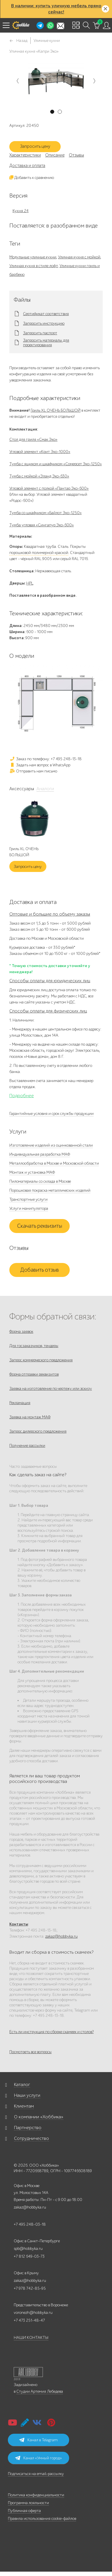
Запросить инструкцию (43, 323)
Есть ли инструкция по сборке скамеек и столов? (51, 2031)
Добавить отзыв (39, 1270)
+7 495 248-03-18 (30, 2224)
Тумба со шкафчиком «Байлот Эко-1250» (45, 512)
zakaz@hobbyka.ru (61, 1936)
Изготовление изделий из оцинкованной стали (51, 1145)
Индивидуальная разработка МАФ (39, 1154)
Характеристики (25, 155)
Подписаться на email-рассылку (36, 2473)
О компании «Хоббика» (38, 2117)
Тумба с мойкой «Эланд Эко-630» (39, 476)
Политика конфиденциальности (36, 2494)
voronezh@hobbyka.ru (33, 2312)
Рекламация (19, 1402)
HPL (29, 583)
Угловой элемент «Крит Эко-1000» (39, 451)
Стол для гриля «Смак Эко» (33, 439)
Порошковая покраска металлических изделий (49, 1190)
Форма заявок (21, 1331)
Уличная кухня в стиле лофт (33, 265)
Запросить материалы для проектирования (46, 342)
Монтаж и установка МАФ (32, 1172)
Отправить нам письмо (33, 771)
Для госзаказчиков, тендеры (33, 1345)
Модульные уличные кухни (32, 257)
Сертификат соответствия (46, 314)
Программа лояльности (28, 2502)
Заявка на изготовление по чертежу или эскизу (50, 1388)
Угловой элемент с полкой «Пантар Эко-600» (49, 488)
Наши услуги (27, 2095)
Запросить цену (35, 146)
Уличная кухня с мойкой (79, 257)
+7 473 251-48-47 (29, 2320)
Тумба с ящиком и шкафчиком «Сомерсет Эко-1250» (55, 463)
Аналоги (45, 788)
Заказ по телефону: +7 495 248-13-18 (45, 758)
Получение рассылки (27, 1445)
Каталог (22, 2084)
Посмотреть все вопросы (30, 2051)
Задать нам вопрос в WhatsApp (39, 765)
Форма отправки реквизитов (34, 1374)
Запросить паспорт (40, 333)
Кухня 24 (21, 210)
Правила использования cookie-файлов (42, 2518)
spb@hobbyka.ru (28, 2248)
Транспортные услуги (28, 1199)
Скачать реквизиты (39, 1226)
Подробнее (21, 1095)
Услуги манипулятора (28, 1208)
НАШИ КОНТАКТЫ (31, 2337)
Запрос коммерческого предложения (41, 1360)
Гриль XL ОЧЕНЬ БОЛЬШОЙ (55, 410)
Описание (54, 155)
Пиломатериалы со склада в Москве (40, 1181)
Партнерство (27, 2127)
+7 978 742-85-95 (30, 2288)
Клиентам (24, 2106)
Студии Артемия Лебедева (39, 2391)
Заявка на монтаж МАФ (29, 1417)
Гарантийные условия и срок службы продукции (51, 1113)
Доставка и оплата (27, 165)
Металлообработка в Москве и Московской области (54, 1163)
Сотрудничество (31, 2138)
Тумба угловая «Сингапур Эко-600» (41, 525)
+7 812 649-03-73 (29, 2256)
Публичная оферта (24, 2510)
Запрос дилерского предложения (37, 1431)
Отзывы (76, 155)
